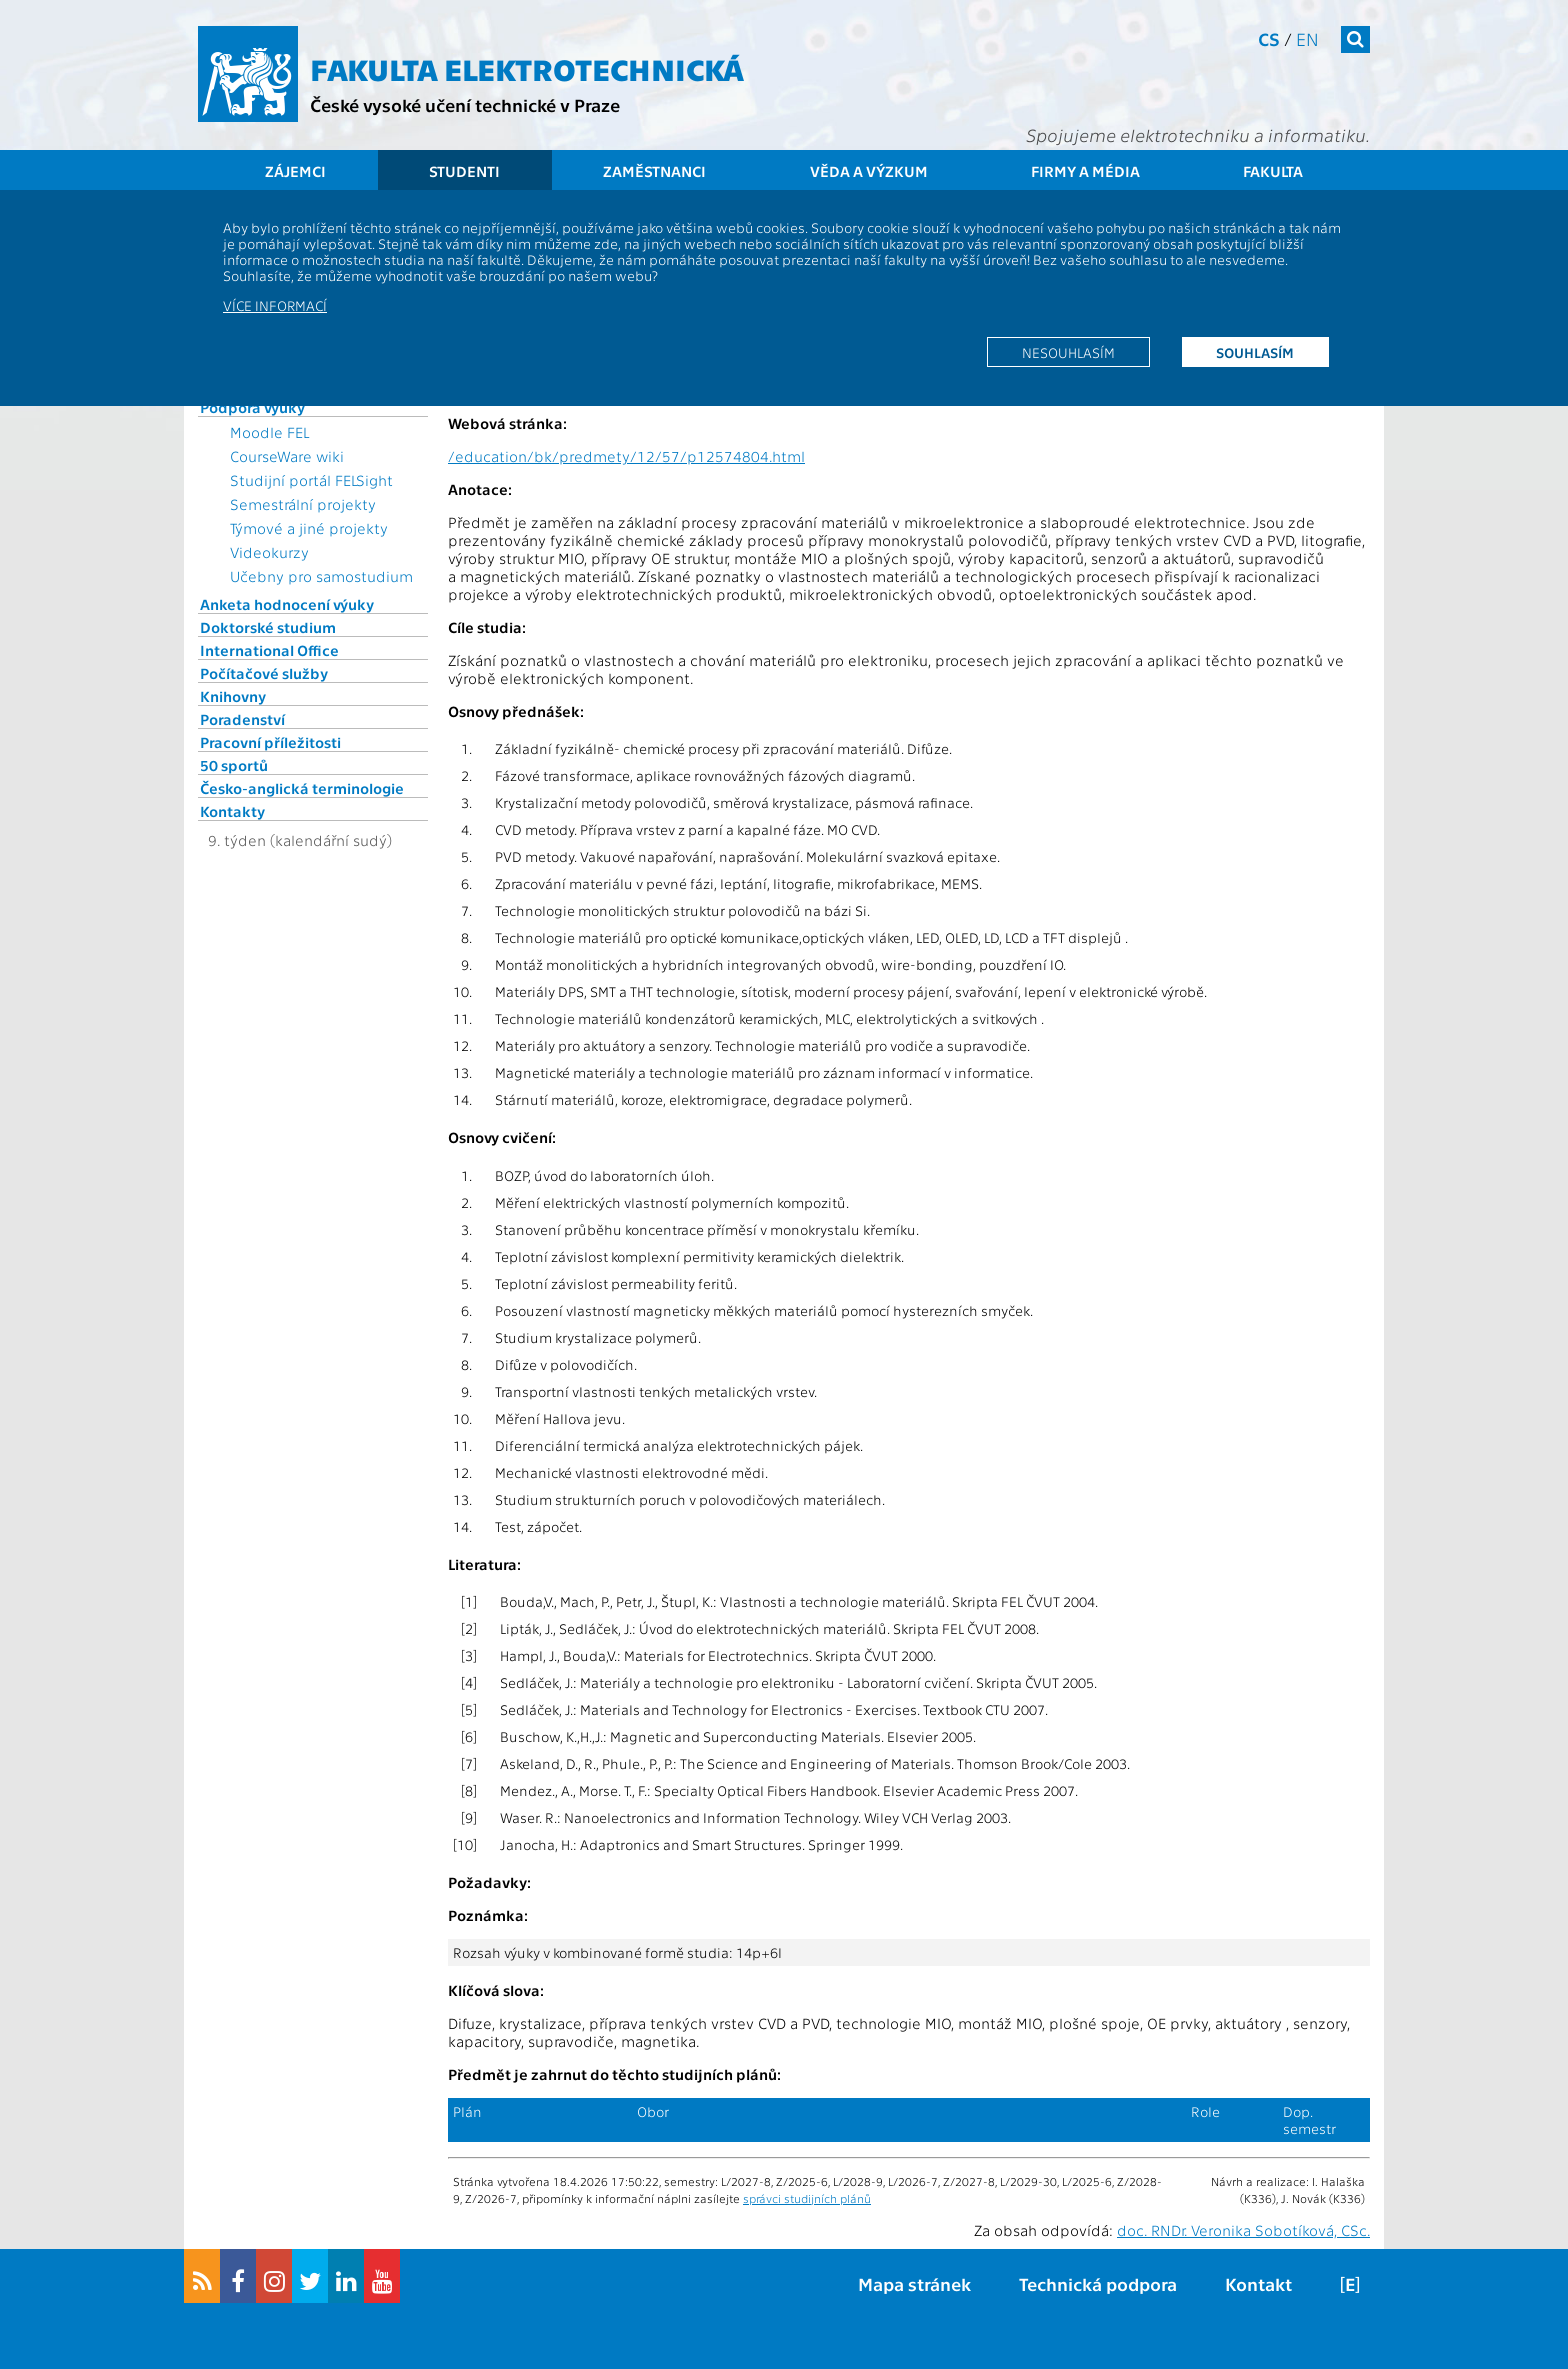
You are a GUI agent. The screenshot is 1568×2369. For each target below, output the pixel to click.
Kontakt (1258, 2283)
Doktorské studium (268, 627)
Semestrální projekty (303, 504)
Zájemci (295, 171)
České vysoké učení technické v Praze (465, 104)
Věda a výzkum (869, 171)
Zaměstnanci (654, 171)
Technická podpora (1098, 2283)
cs (1269, 38)
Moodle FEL (269, 432)
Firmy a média (1085, 171)
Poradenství (242, 719)
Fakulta (1273, 171)
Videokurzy (269, 552)
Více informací (275, 305)
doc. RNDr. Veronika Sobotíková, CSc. (1243, 2230)
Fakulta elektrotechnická (527, 68)
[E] (1350, 2283)
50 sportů (234, 765)
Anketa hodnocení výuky (287, 604)
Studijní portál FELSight (311, 480)
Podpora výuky (252, 407)
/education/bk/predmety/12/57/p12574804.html (626, 456)
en (1307, 38)
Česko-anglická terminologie (302, 788)
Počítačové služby (264, 673)
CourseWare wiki (287, 456)
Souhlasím (1255, 352)
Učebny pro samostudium (321, 576)
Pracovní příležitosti (270, 742)
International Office (269, 650)
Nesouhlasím (1068, 352)
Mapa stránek (914, 2283)
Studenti (464, 171)
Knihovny (233, 696)
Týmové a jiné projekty (309, 528)
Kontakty (232, 811)
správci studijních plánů (807, 2198)
